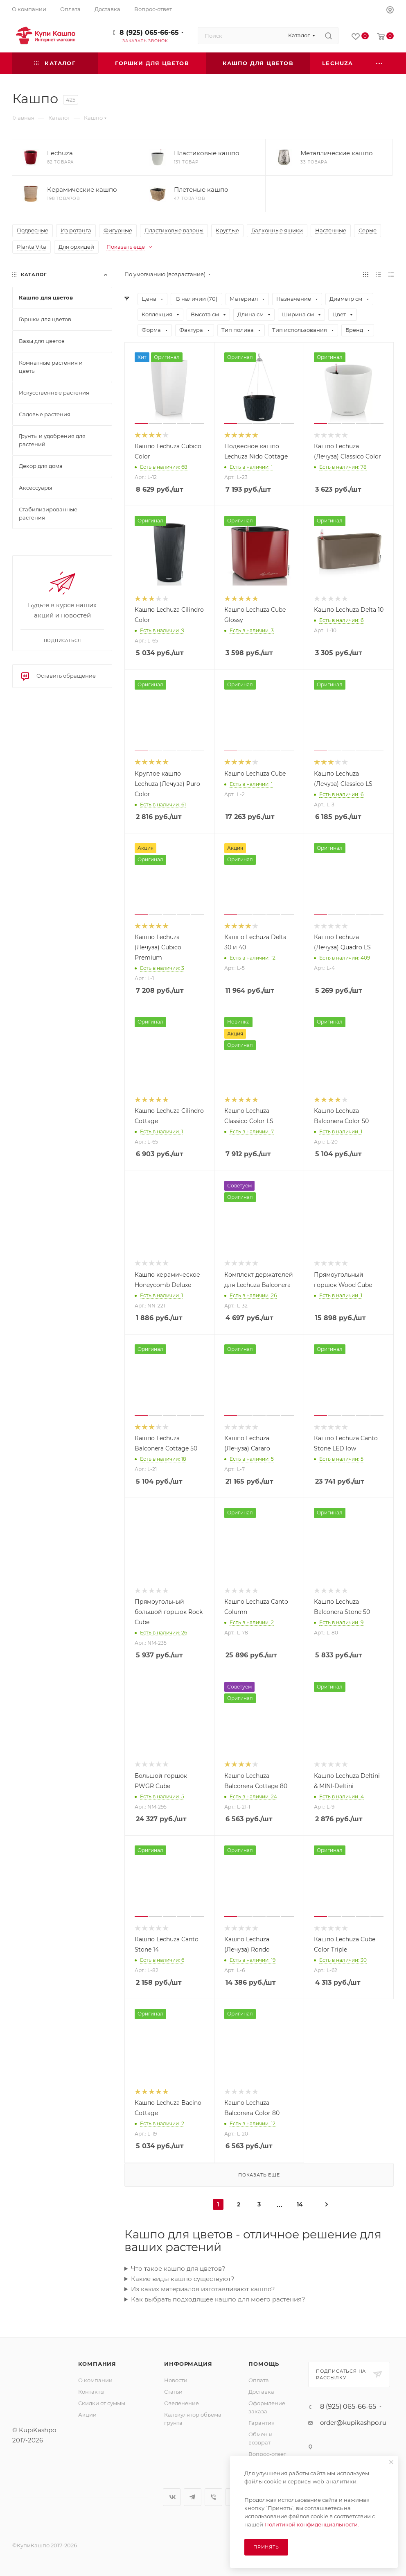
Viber (213, 2497)
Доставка (261, 2391)
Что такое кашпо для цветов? (178, 2268)
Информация (188, 2363)
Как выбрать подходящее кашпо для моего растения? (218, 2299)
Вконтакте (171, 2497)
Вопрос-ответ (267, 2454)
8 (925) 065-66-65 (149, 32)
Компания (97, 2363)
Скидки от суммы (101, 2403)
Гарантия (261, 2422)
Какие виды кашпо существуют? (183, 2279)
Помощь (263, 2363)
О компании (95, 2380)
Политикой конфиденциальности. (311, 2524)
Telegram (192, 2497)
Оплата (258, 2380)
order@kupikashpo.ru (353, 2422)
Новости (175, 2380)
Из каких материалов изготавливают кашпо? (203, 2289)
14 (300, 2204)
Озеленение (181, 2403)
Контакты (91, 2391)
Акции (87, 2414)
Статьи (173, 2391)
